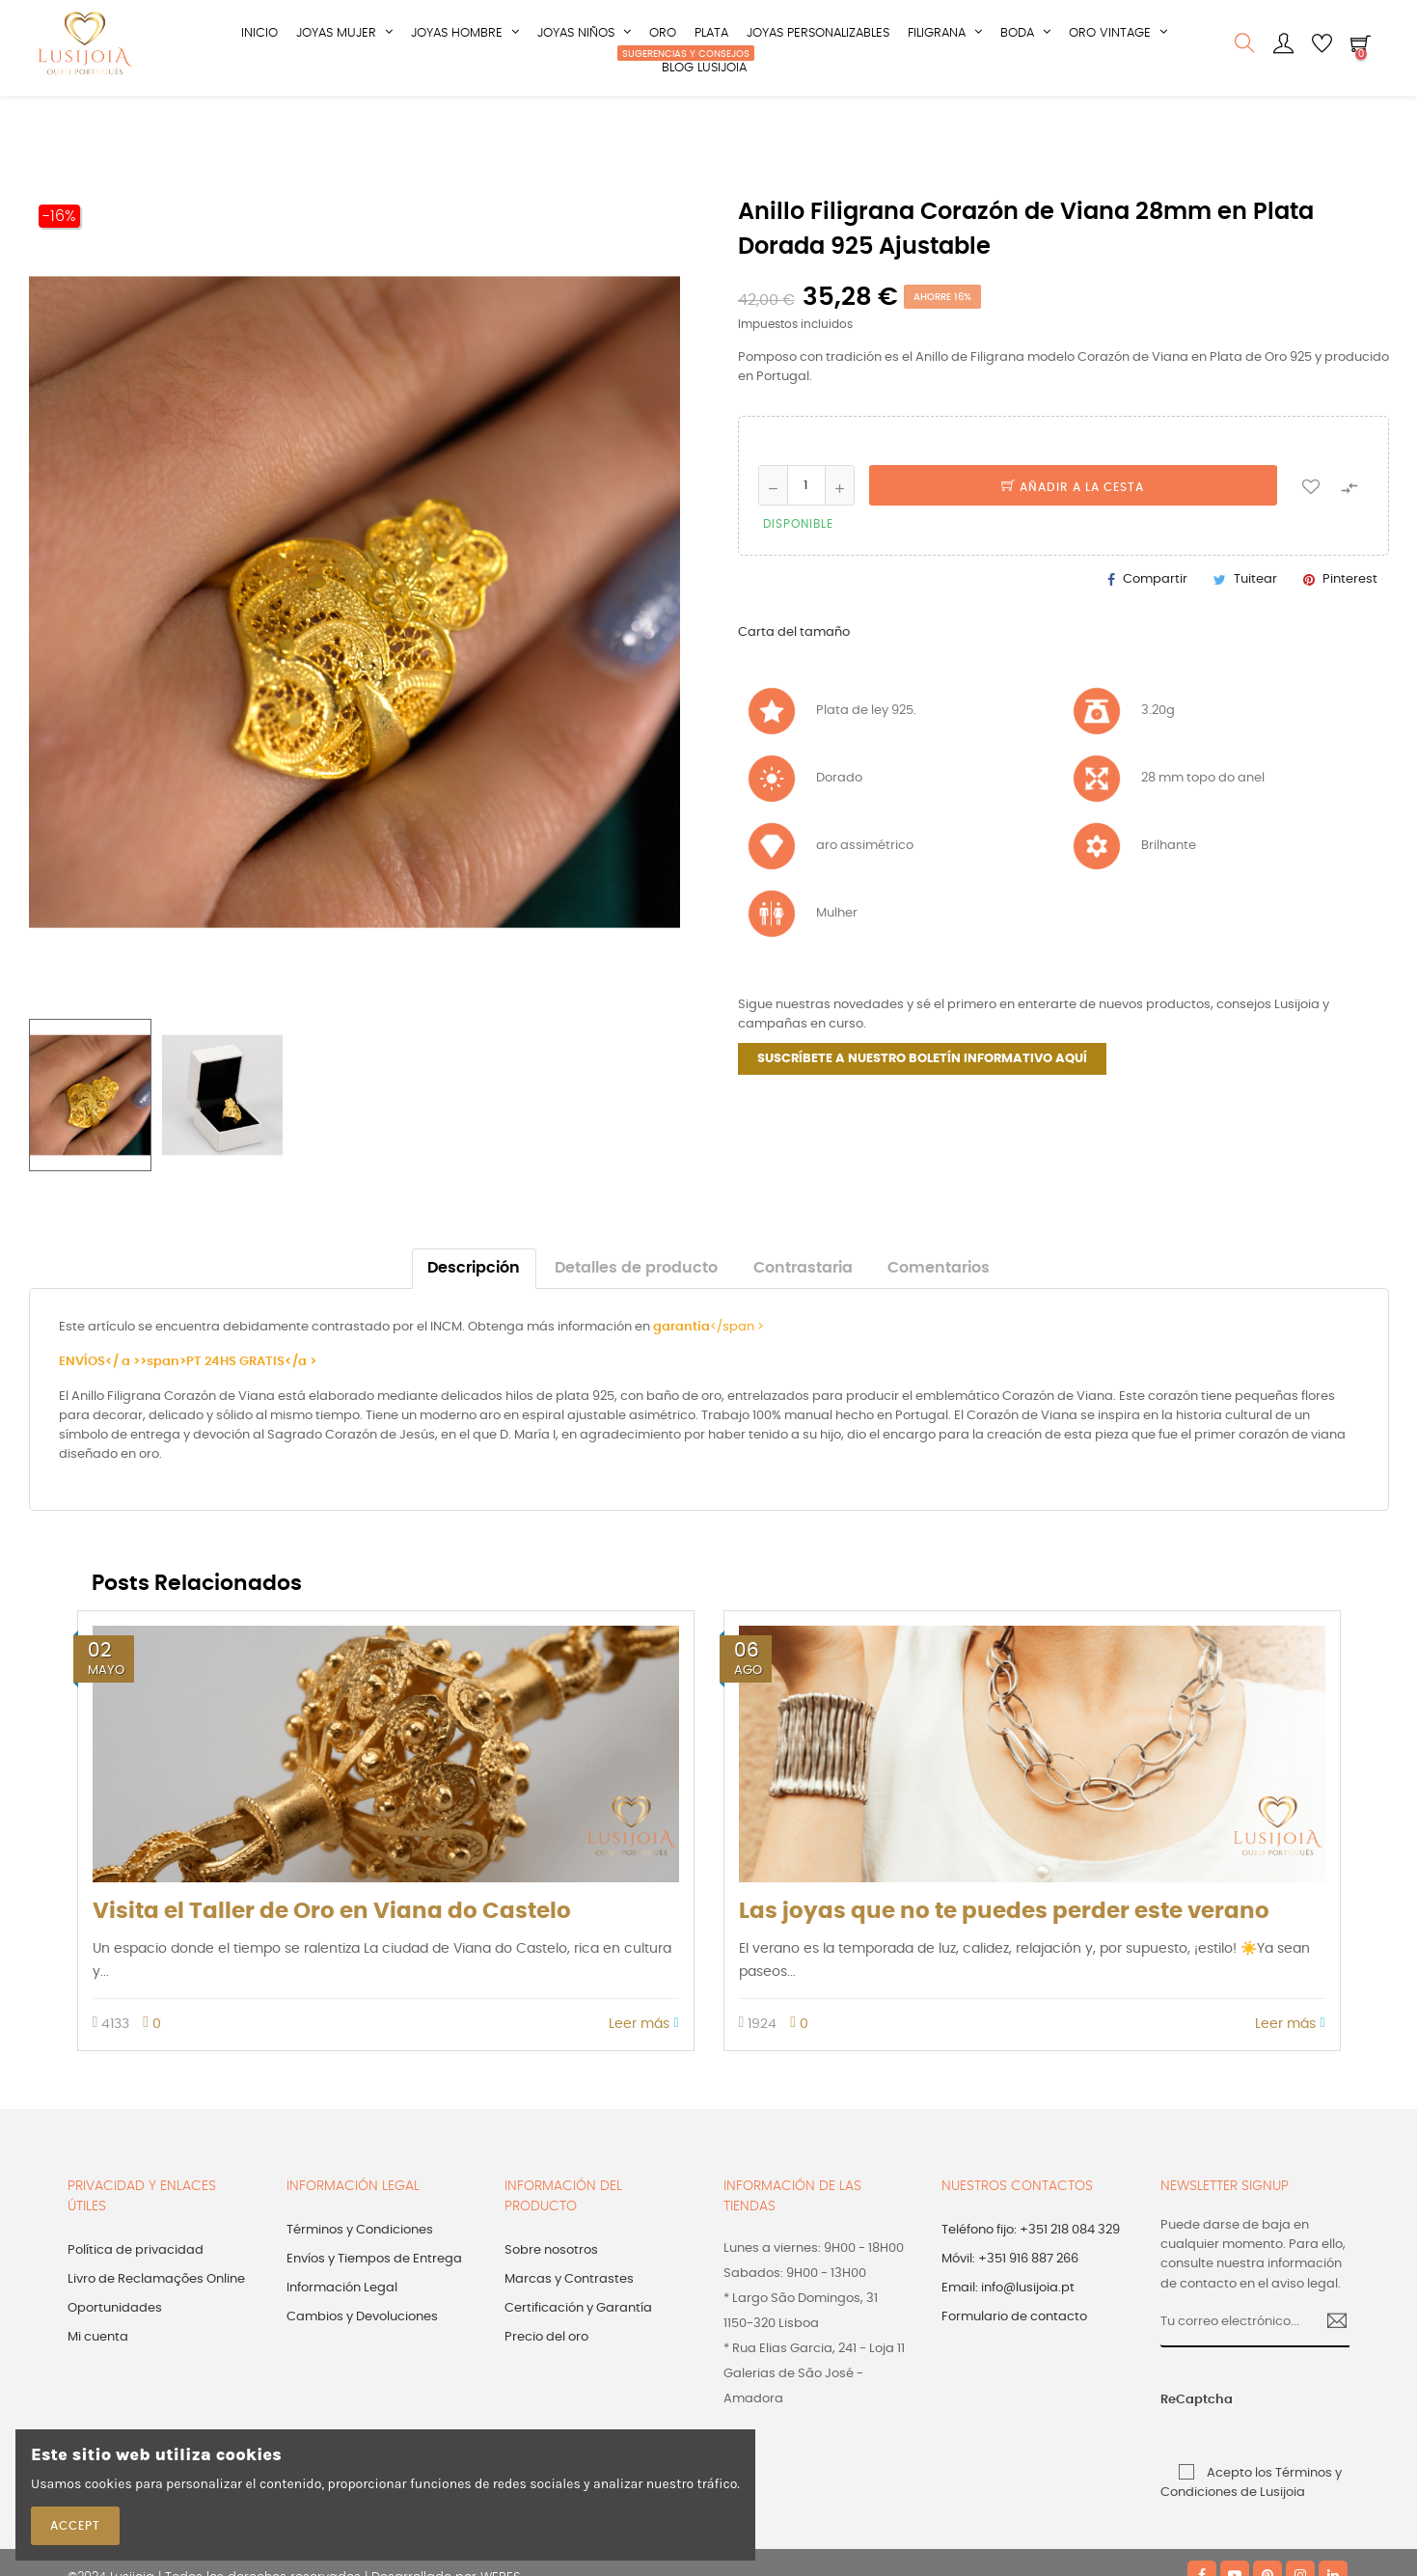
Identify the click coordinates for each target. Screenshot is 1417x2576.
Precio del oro (546, 2383)
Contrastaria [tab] (803, 1314)
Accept (75, 2526)
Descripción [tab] (473, 1314)
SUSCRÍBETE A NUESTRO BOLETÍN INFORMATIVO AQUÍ (922, 1105)
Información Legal (341, 2334)
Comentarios (938, 1314)
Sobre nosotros (551, 2296)
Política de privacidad (136, 2296)
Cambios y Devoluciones (362, 2363)
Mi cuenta (98, 2383)
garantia (681, 1373)
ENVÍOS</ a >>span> (122, 1408)
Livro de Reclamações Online (156, 2325)
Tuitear (1255, 625)
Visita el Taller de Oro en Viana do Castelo (332, 1958)
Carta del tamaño (794, 678)
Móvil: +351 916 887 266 (1009, 2305)
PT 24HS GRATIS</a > (251, 1408)
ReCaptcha (1180, 2446)
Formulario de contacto (1014, 2363)
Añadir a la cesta (1072, 533)
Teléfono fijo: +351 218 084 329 (1030, 2276)
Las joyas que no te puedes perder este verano (1004, 1958)
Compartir (1155, 625)
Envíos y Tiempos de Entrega (374, 2305)
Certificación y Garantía (578, 2354)
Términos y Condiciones (359, 2276)
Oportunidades (115, 2354)
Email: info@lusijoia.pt (1008, 2334)
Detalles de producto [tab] (636, 1314)
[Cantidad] (806, 531)
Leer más (643, 2070)
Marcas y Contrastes (569, 2325)
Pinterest (1349, 625)
